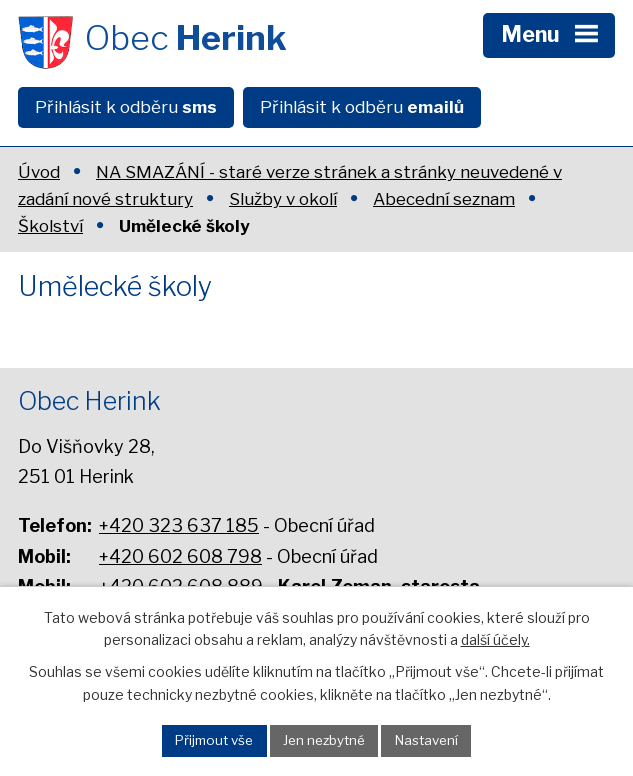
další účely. (495, 639)
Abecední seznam (444, 199)
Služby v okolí (283, 199)
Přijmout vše (214, 740)
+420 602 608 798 (180, 556)
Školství (50, 226)
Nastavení (426, 740)
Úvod (39, 172)
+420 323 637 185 (179, 525)
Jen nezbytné (324, 740)
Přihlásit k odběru (126, 107)
